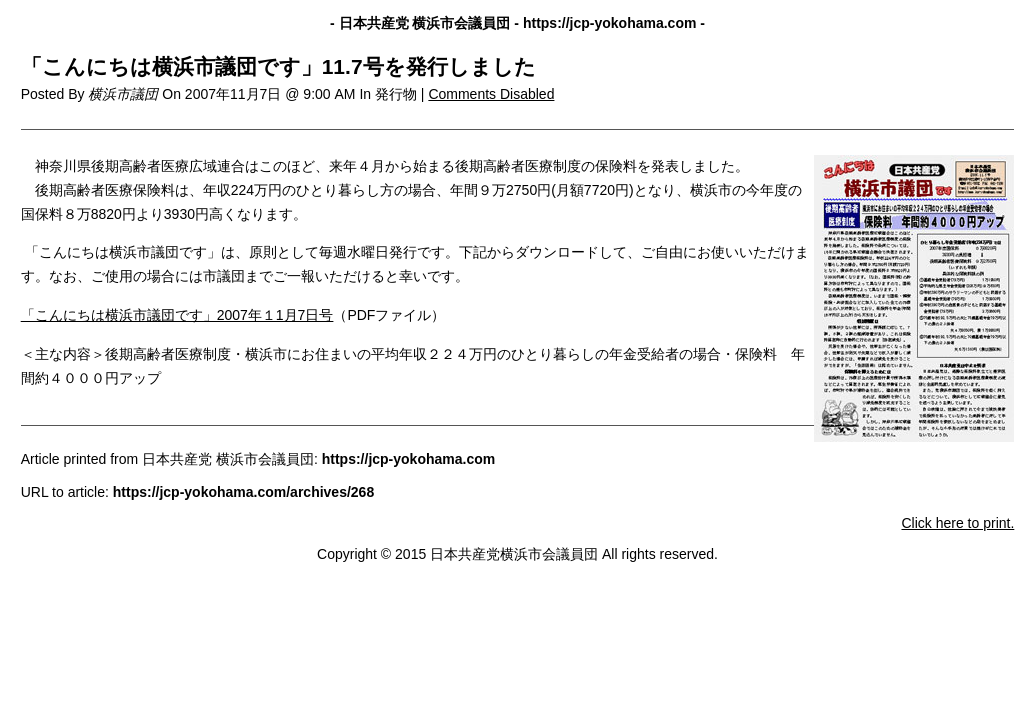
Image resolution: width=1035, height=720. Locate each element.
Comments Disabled (491, 94)
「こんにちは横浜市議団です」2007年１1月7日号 (177, 315)
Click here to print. (957, 523)
